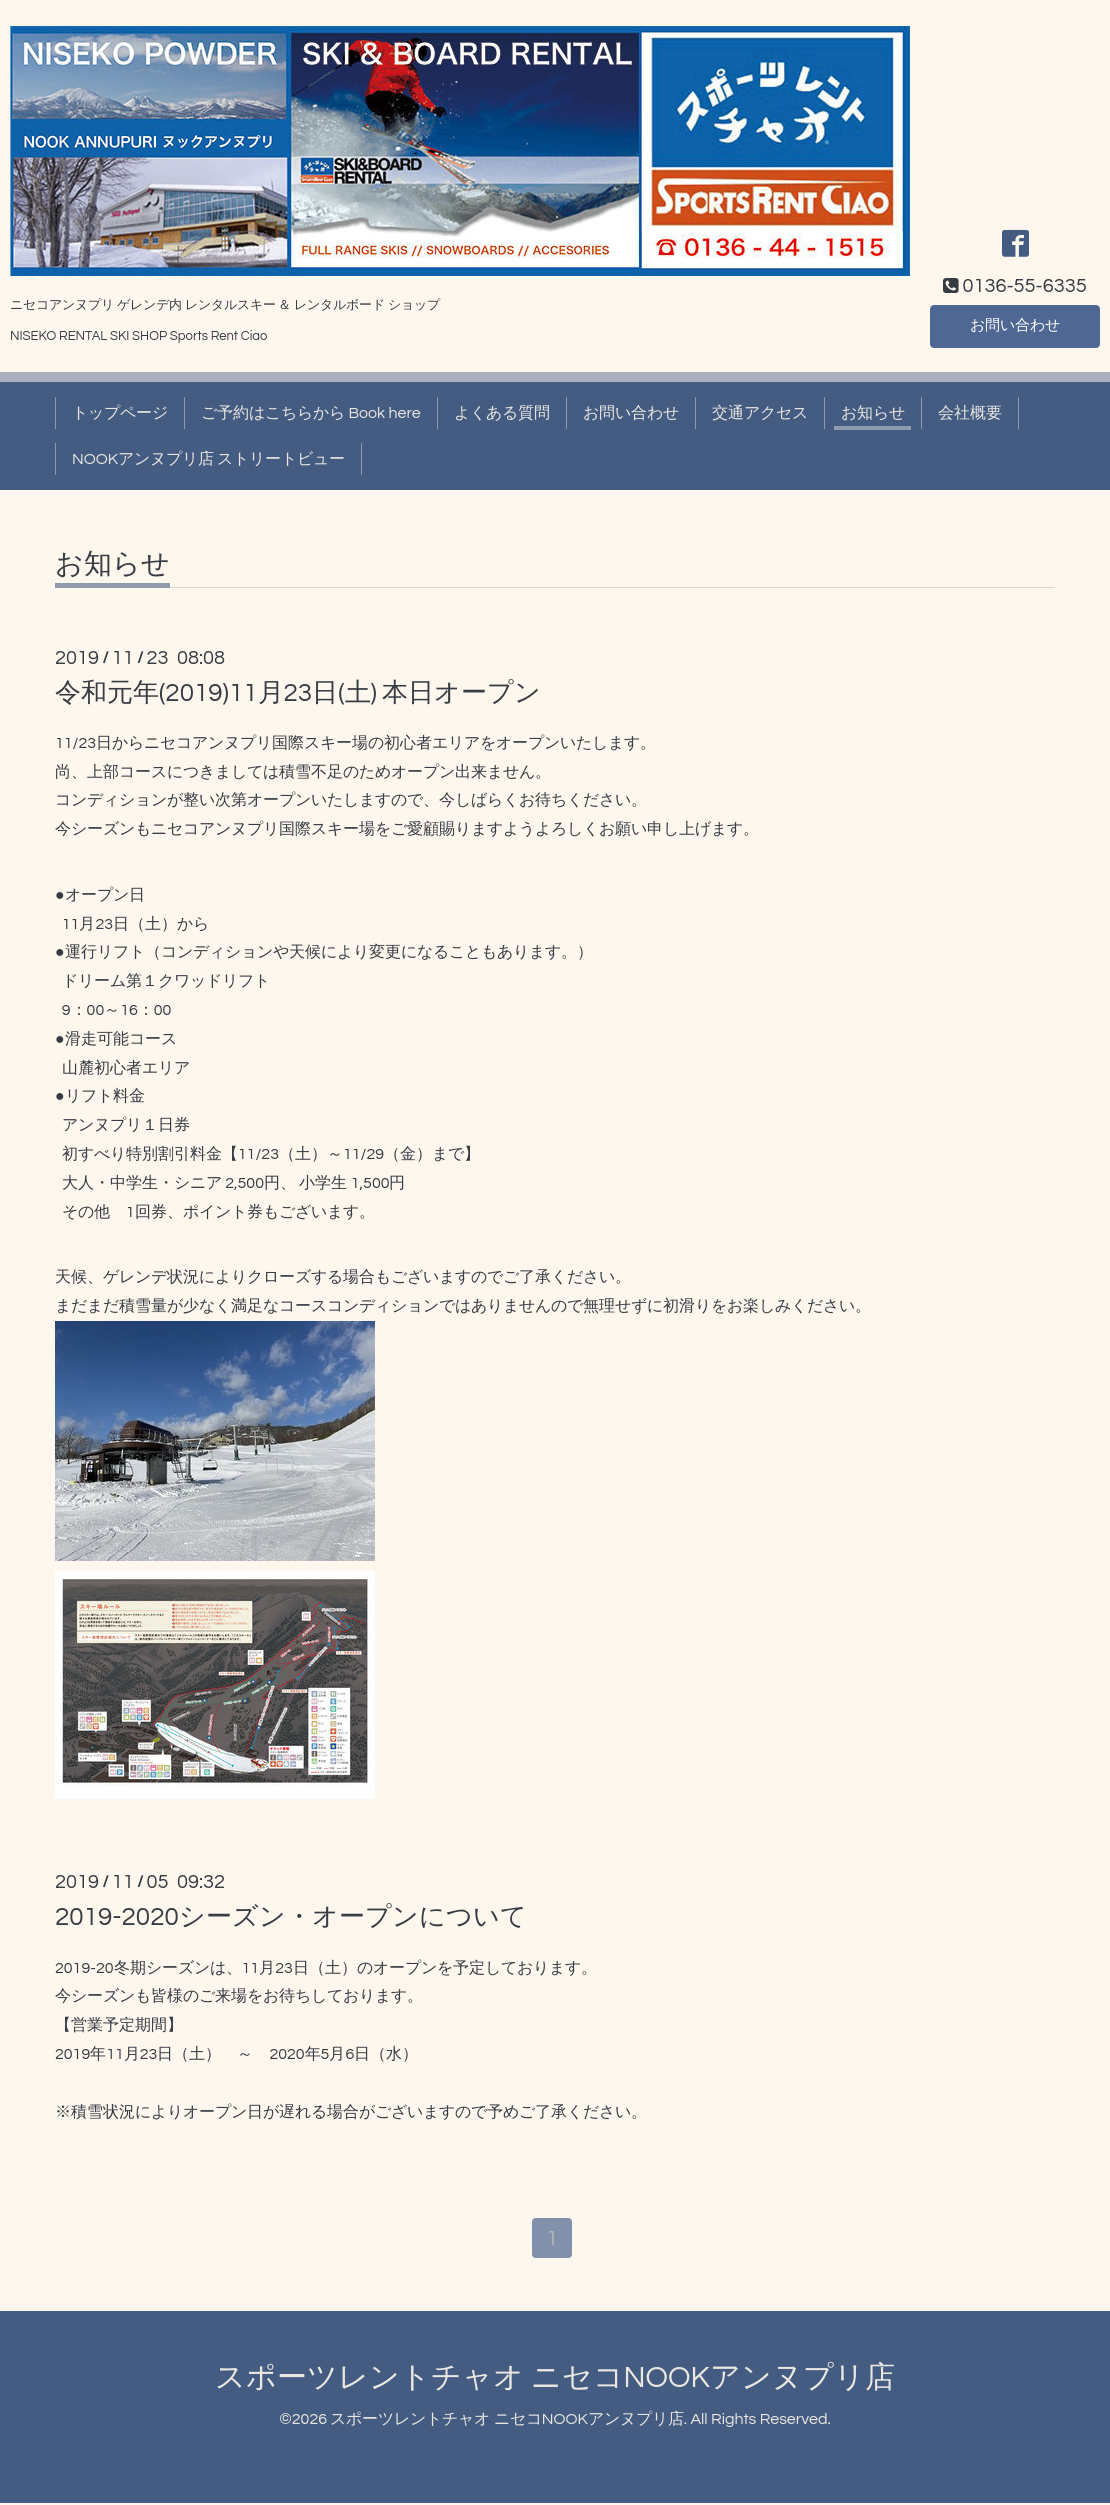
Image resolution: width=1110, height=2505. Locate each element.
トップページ (120, 413)
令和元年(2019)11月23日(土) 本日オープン (298, 693)
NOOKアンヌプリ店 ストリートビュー (208, 459)
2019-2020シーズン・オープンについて (291, 1917)
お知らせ (873, 413)
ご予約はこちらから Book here (311, 413)
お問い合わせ (1015, 325)
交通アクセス (760, 413)
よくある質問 (502, 413)
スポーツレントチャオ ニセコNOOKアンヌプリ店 (555, 2378)
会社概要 (970, 413)
